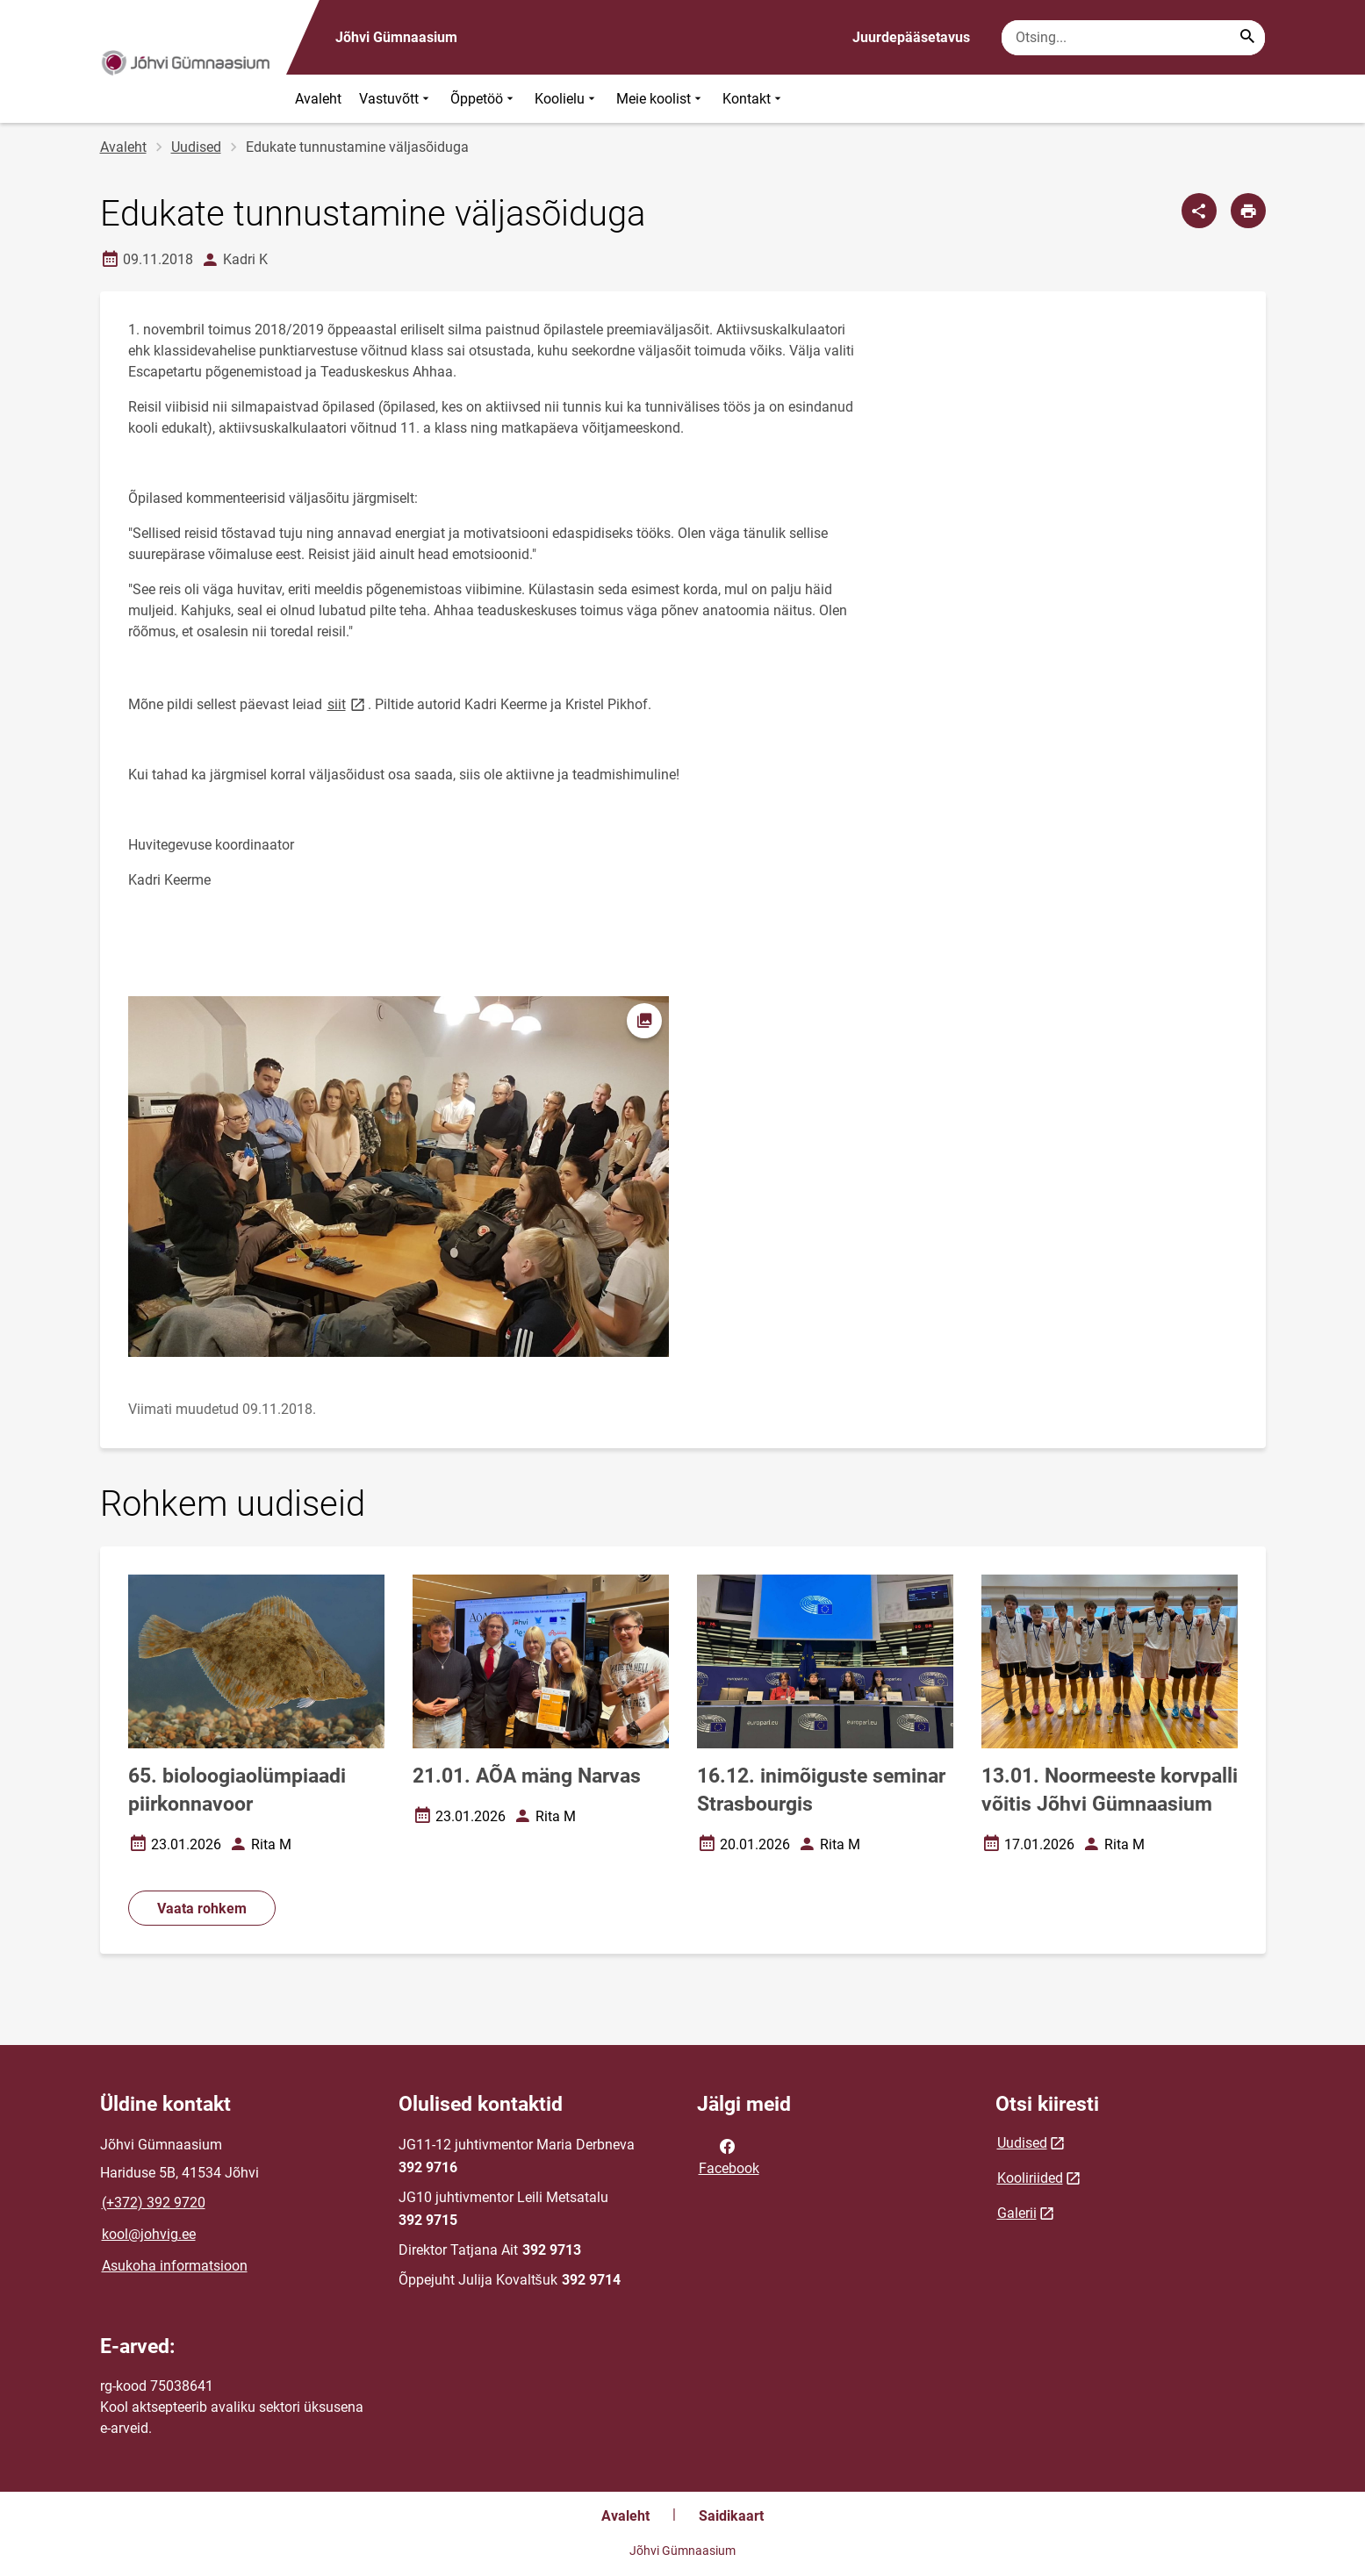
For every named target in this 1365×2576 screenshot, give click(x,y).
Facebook (729, 2156)
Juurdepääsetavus (911, 37)
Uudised (196, 147)
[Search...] (1247, 38)
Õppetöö (483, 98)
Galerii (1017, 2213)
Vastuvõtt (396, 98)
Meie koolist (660, 98)
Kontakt (753, 98)
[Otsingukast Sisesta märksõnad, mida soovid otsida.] (1133, 37)
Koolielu (567, 98)
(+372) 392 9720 (153, 2202)
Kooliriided (1030, 2178)
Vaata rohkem (202, 1908)
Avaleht (318, 98)
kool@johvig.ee (149, 2234)
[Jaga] (1199, 210)
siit (347, 703)
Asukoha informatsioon (175, 2265)
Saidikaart (731, 2516)
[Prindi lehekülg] (1248, 210)
